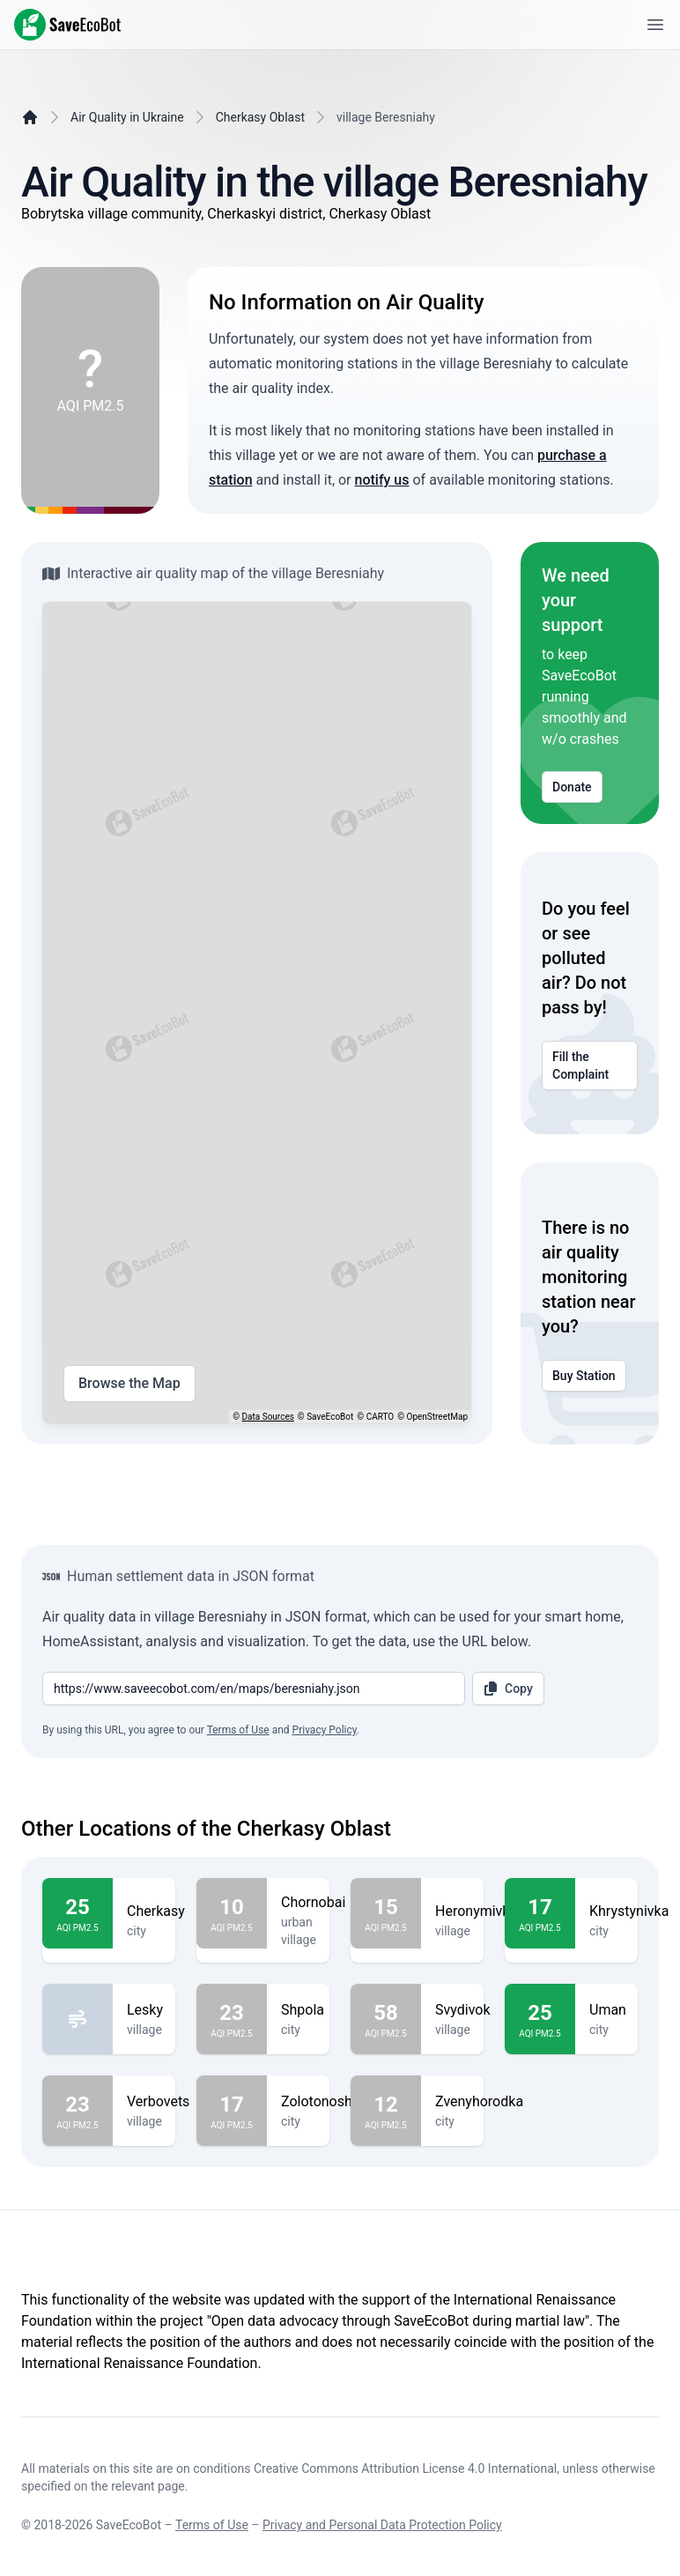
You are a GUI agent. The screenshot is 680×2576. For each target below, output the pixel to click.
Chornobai (313, 1902)
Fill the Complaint (590, 1065)
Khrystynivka (629, 1911)
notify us (382, 479)
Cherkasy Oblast (260, 117)
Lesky (145, 2010)
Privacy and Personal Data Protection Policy (382, 2525)
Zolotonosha (320, 2101)
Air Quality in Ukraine (127, 117)
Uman (607, 2010)
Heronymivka (476, 1911)
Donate (572, 787)
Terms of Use (238, 1730)
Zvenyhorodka (479, 2101)
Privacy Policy (324, 1730)
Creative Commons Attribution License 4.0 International (405, 2468)
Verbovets (158, 2101)
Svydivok (463, 2010)
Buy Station (584, 1376)
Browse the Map (129, 1383)
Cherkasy (156, 1911)
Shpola (302, 2010)
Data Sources (268, 1417)
